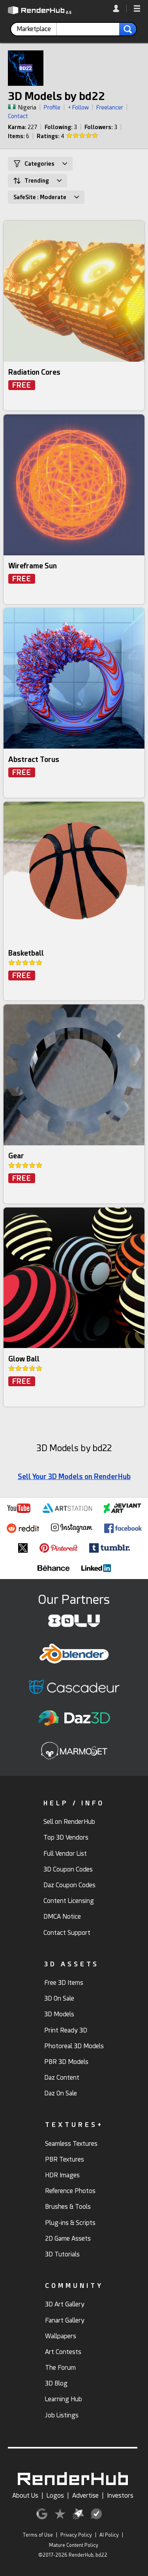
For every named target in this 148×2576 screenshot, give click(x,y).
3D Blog (56, 2383)
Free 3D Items (63, 1982)
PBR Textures (64, 2159)
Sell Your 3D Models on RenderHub (74, 1476)
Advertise (85, 2495)
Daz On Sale (60, 2093)
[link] (120, 8)
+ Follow (78, 107)
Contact (18, 116)
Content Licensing (68, 1901)
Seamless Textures (71, 2143)
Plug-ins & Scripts (70, 2222)
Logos (55, 2495)
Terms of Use (37, 2535)
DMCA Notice (62, 1916)
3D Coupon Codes (68, 1869)
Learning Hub (63, 2399)
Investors (120, 2495)
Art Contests (63, 2352)
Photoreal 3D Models (74, 2046)
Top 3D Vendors (65, 1837)
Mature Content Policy (73, 2545)
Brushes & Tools (68, 2206)
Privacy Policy (76, 2535)
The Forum (60, 2367)
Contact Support (66, 1932)
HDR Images (62, 2175)
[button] (137, 9)
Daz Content (61, 2077)
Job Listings (62, 2415)
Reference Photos (70, 2191)
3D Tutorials (62, 2254)
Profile (52, 107)
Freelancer (109, 107)
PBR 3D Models (66, 2062)
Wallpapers (60, 2336)
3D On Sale (59, 1998)
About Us (25, 2495)
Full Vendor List (65, 1853)
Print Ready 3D (65, 2030)
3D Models (59, 2014)
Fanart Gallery (64, 2320)
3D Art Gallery (64, 2304)
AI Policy (109, 2535)
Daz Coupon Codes (69, 1885)
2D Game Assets (68, 2238)
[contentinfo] (37, 29)
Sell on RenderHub (69, 1821)
